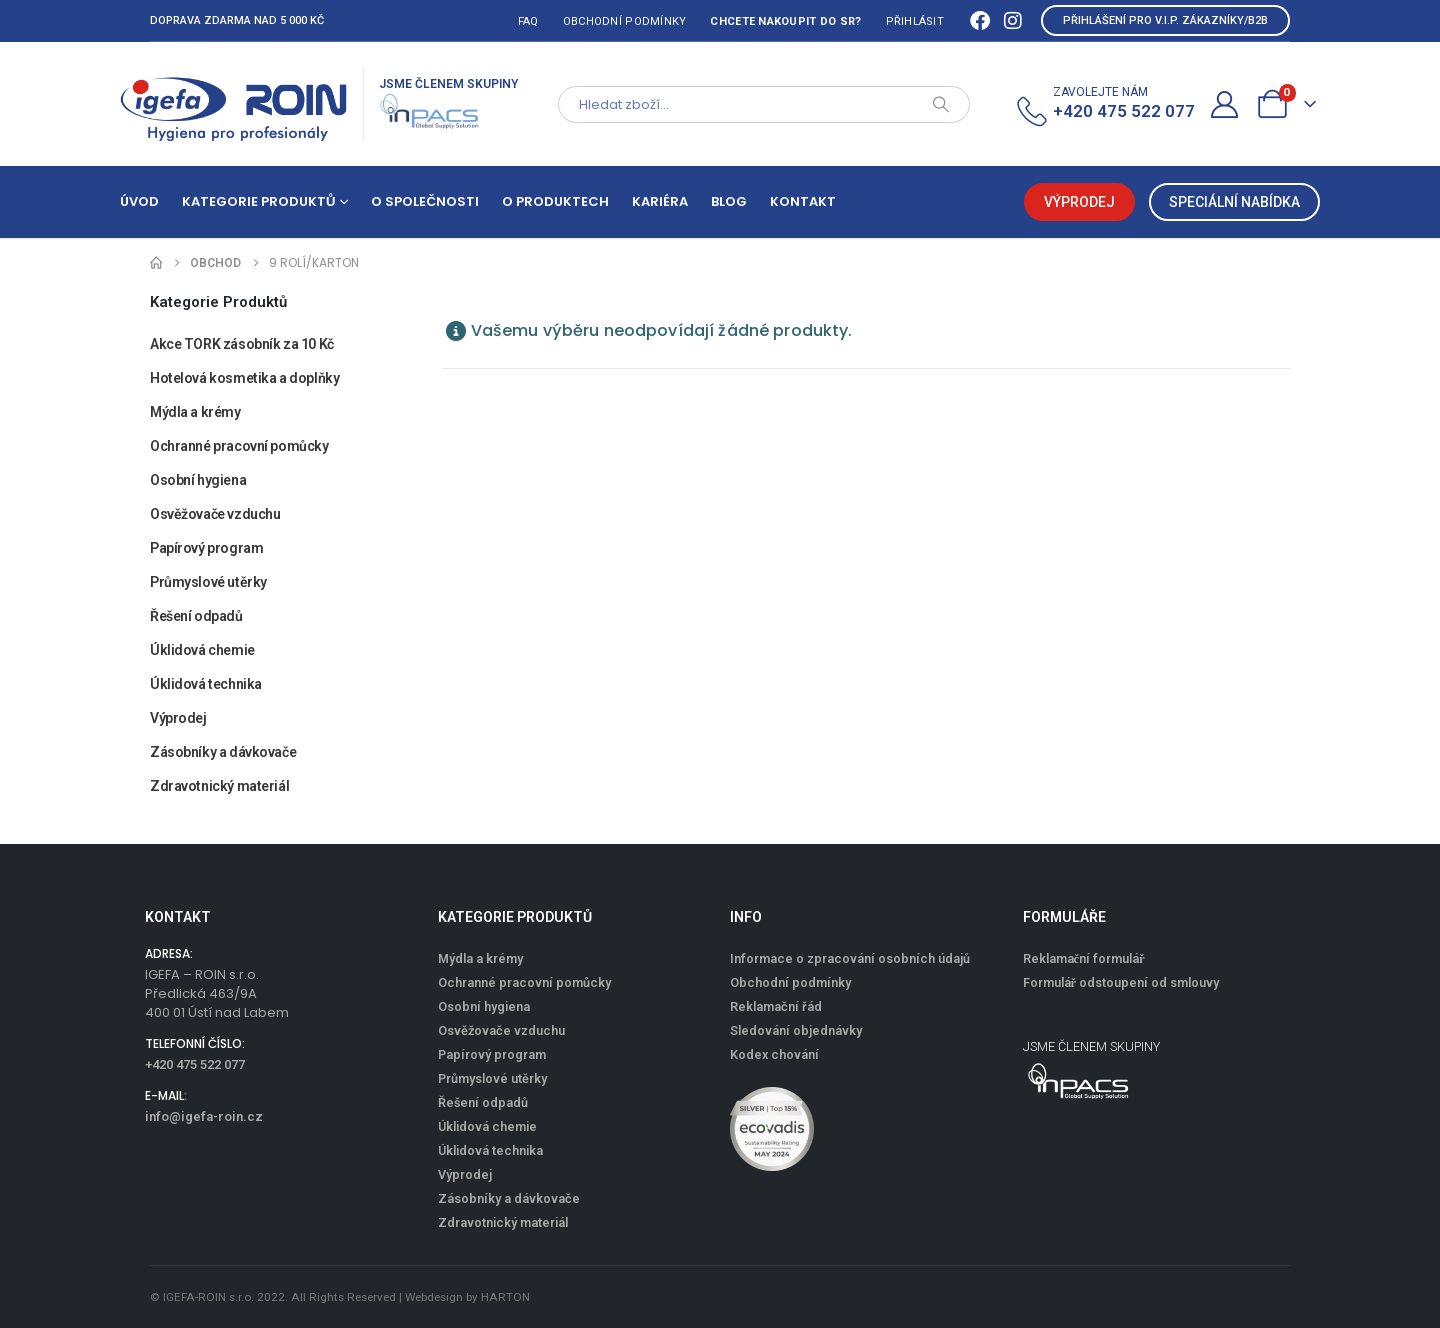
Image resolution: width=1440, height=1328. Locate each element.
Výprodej (178, 718)
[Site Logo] (234, 104)
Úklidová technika (206, 684)
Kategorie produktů (258, 201)
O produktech (555, 201)
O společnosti (424, 201)
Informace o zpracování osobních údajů (850, 958)
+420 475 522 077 (195, 1064)
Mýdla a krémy (195, 412)
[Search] (941, 104)
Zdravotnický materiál (219, 786)
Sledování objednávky (796, 1030)
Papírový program (206, 548)
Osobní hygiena (198, 480)
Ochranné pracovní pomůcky (239, 446)
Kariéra (660, 201)
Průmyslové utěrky (208, 582)
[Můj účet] (1225, 104)
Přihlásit (915, 21)
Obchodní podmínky (625, 21)
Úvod (139, 201)
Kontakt (803, 201)
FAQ (528, 21)
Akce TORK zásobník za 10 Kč (242, 344)
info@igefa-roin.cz (204, 1116)
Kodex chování (774, 1054)
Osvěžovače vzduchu (215, 514)
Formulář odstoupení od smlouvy (1121, 982)
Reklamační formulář (1084, 958)
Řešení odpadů (196, 616)
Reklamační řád (776, 1006)
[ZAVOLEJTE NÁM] (1104, 104)
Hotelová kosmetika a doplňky (244, 378)
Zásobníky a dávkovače (223, 752)
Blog (729, 201)
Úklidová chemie (202, 650)
